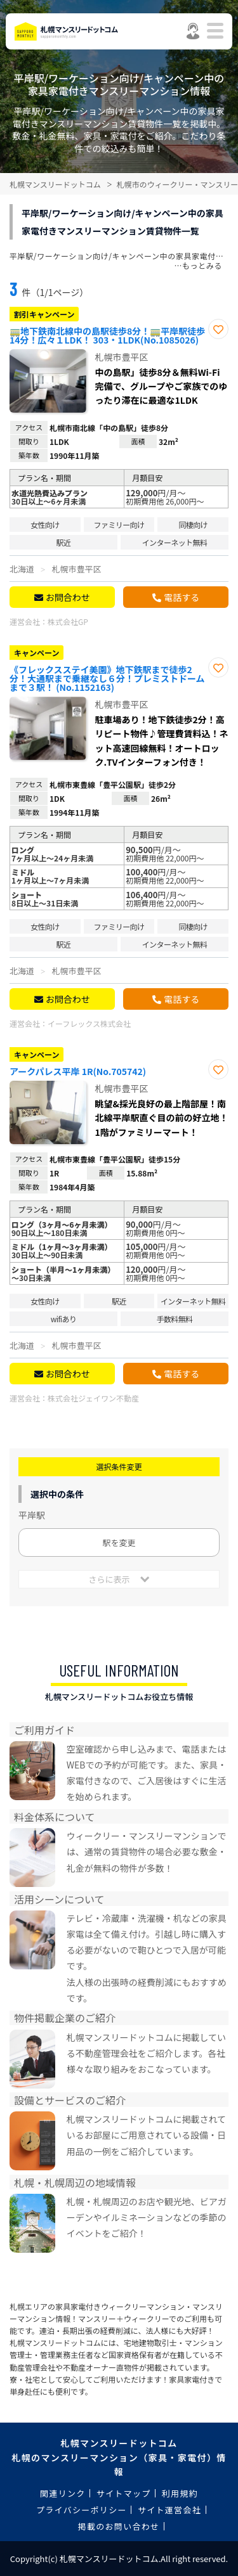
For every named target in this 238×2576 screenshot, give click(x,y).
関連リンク (63, 2493)
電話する (181, 597)
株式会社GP (68, 621)
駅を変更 (118, 1542)
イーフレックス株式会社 (89, 1023)
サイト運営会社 (169, 2510)
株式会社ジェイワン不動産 (93, 1398)
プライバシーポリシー (81, 2510)
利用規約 (180, 2493)
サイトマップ (123, 2493)
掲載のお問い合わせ (119, 2526)
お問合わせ (68, 597)
